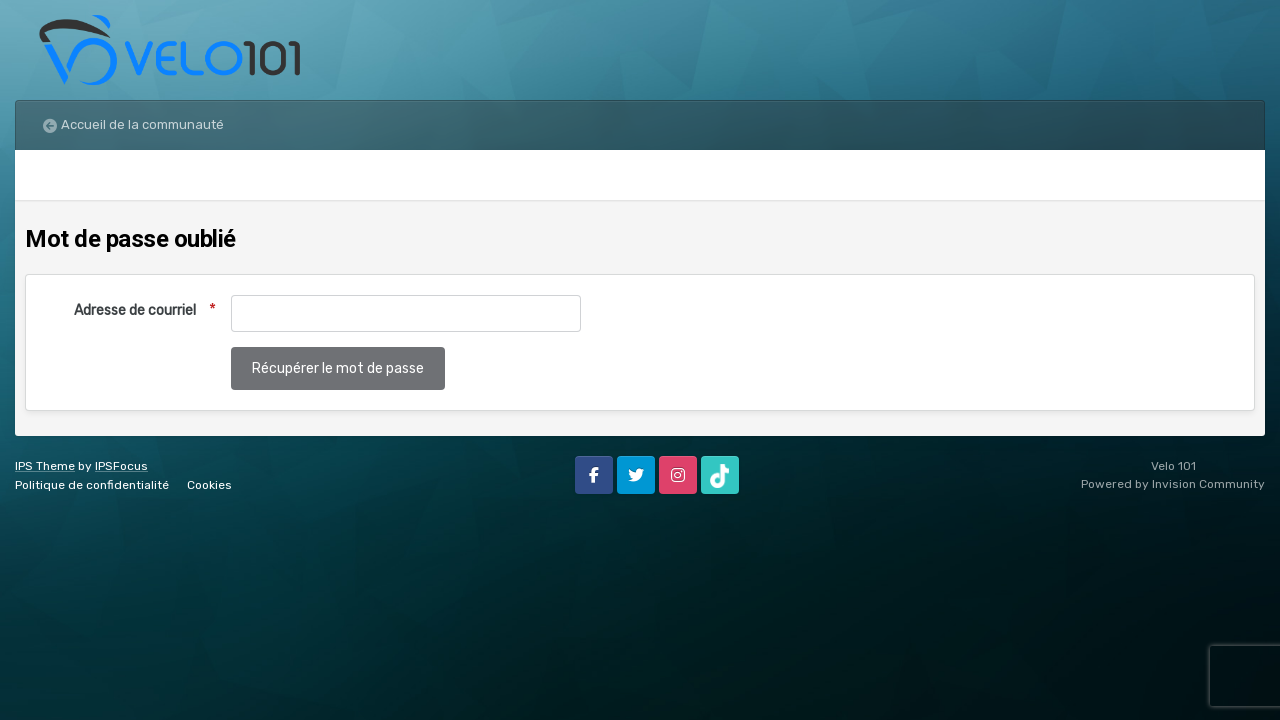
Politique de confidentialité (92, 485)
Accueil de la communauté (142, 124)
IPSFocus (121, 466)
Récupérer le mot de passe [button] (338, 368)
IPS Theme (45, 466)
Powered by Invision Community (1173, 484)
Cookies (209, 485)
